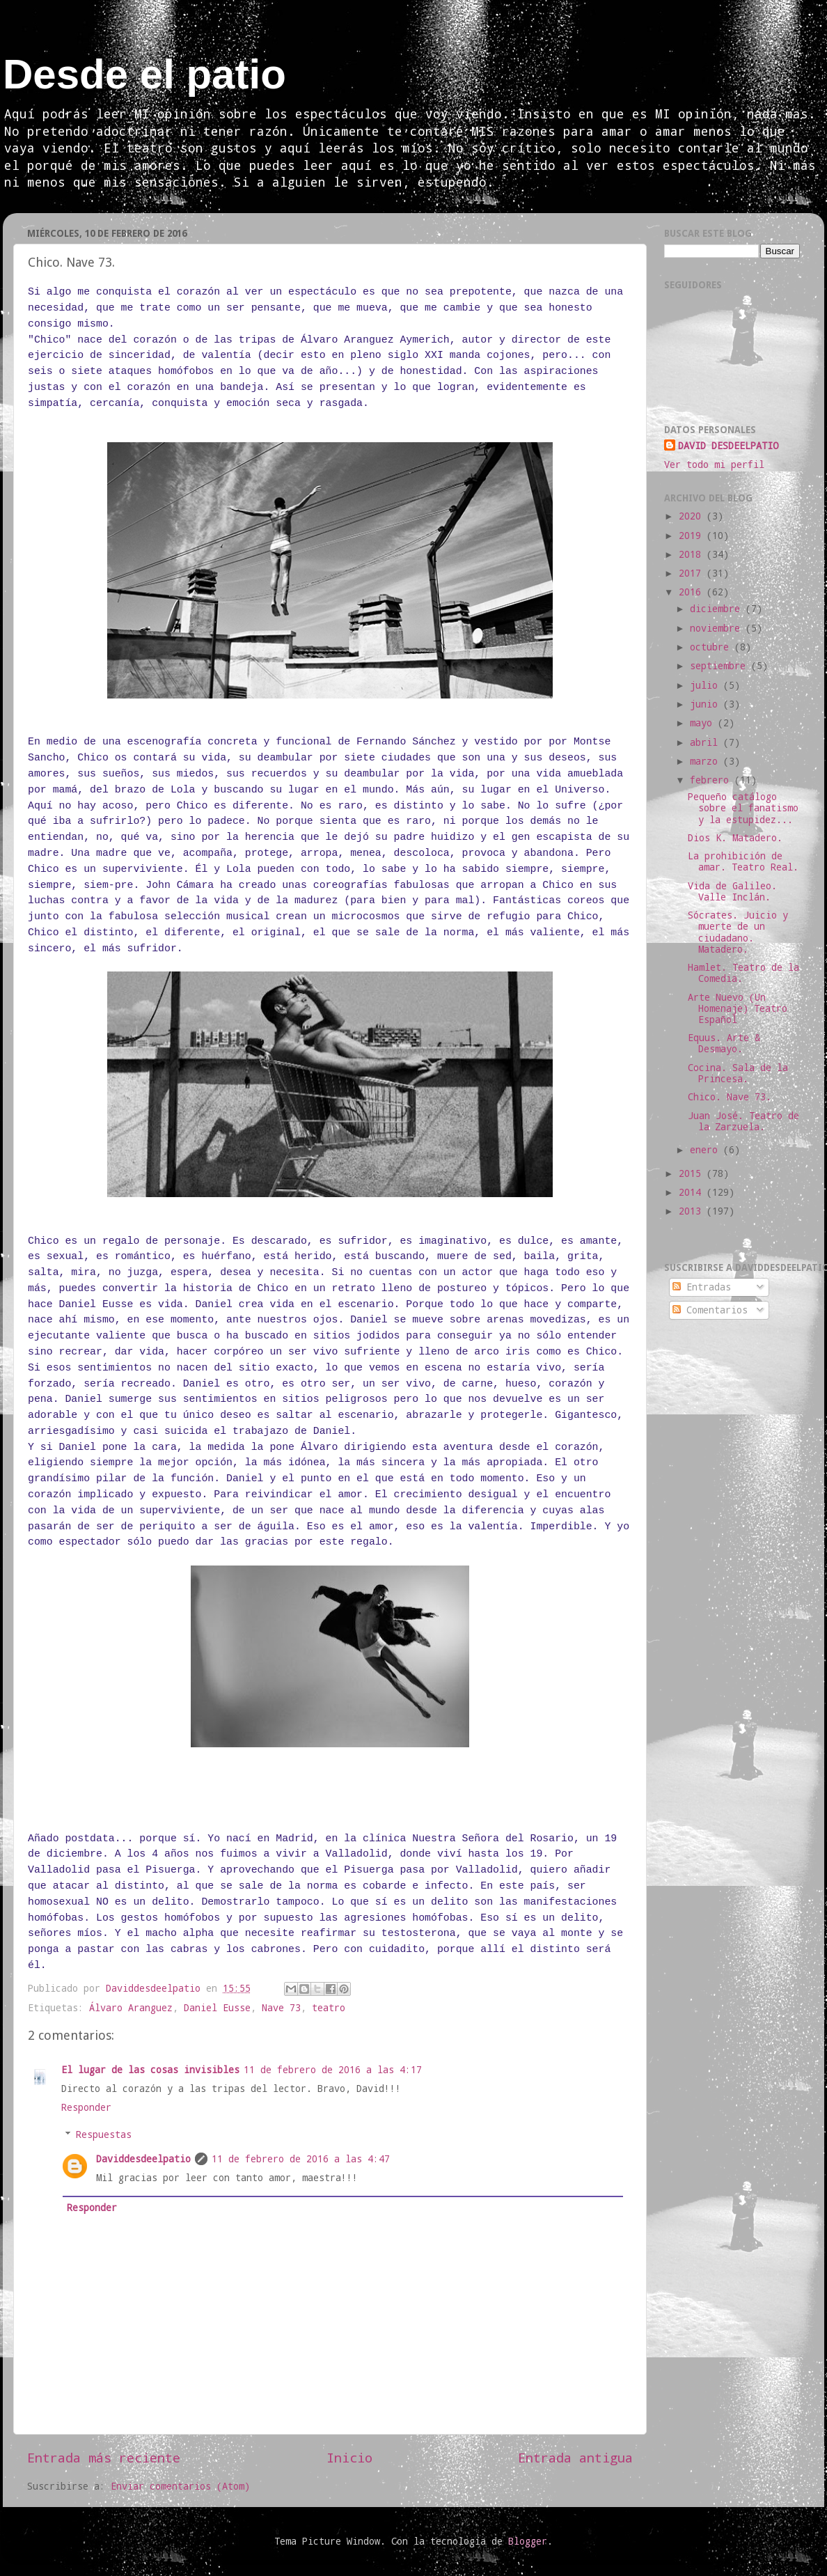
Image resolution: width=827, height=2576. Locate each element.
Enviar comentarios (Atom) (180, 2486)
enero (706, 1149)
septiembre (720, 665)
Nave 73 (281, 2007)
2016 (693, 592)
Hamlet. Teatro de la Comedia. (743, 973)
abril (706, 742)
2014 (693, 1192)
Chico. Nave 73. (729, 1097)
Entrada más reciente (103, 2457)
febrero (712, 780)
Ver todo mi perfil (714, 464)
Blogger (527, 2541)
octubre (712, 647)
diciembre (718, 608)
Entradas (701, 1287)
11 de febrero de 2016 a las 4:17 (333, 2069)
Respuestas (104, 2134)
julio (706, 685)
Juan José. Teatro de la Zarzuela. (743, 1121)
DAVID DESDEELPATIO (728, 445)
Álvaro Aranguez (131, 2007)
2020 (693, 516)
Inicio (349, 2457)
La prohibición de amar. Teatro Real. (743, 861)
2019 (693, 535)
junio (706, 704)
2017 (693, 573)
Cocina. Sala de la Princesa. (738, 1073)
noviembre (718, 628)
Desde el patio (144, 74)
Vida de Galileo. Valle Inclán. (732, 891)
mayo (704, 723)
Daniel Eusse (217, 2007)
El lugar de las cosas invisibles (150, 2069)
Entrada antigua (575, 2457)
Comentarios (710, 1310)
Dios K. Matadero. (735, 838)
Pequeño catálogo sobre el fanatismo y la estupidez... (743, 807)
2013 (693, 1211)
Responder (86, 2107)
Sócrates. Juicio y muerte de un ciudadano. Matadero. (738, 932)
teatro (328, 2007)
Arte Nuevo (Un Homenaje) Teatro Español (737, 1008)
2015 (693, 1173)
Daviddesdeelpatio (143, 2159)
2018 (693, 554)
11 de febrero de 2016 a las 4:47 (301, 2159)
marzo (706, 761)
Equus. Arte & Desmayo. (724, 1043)
